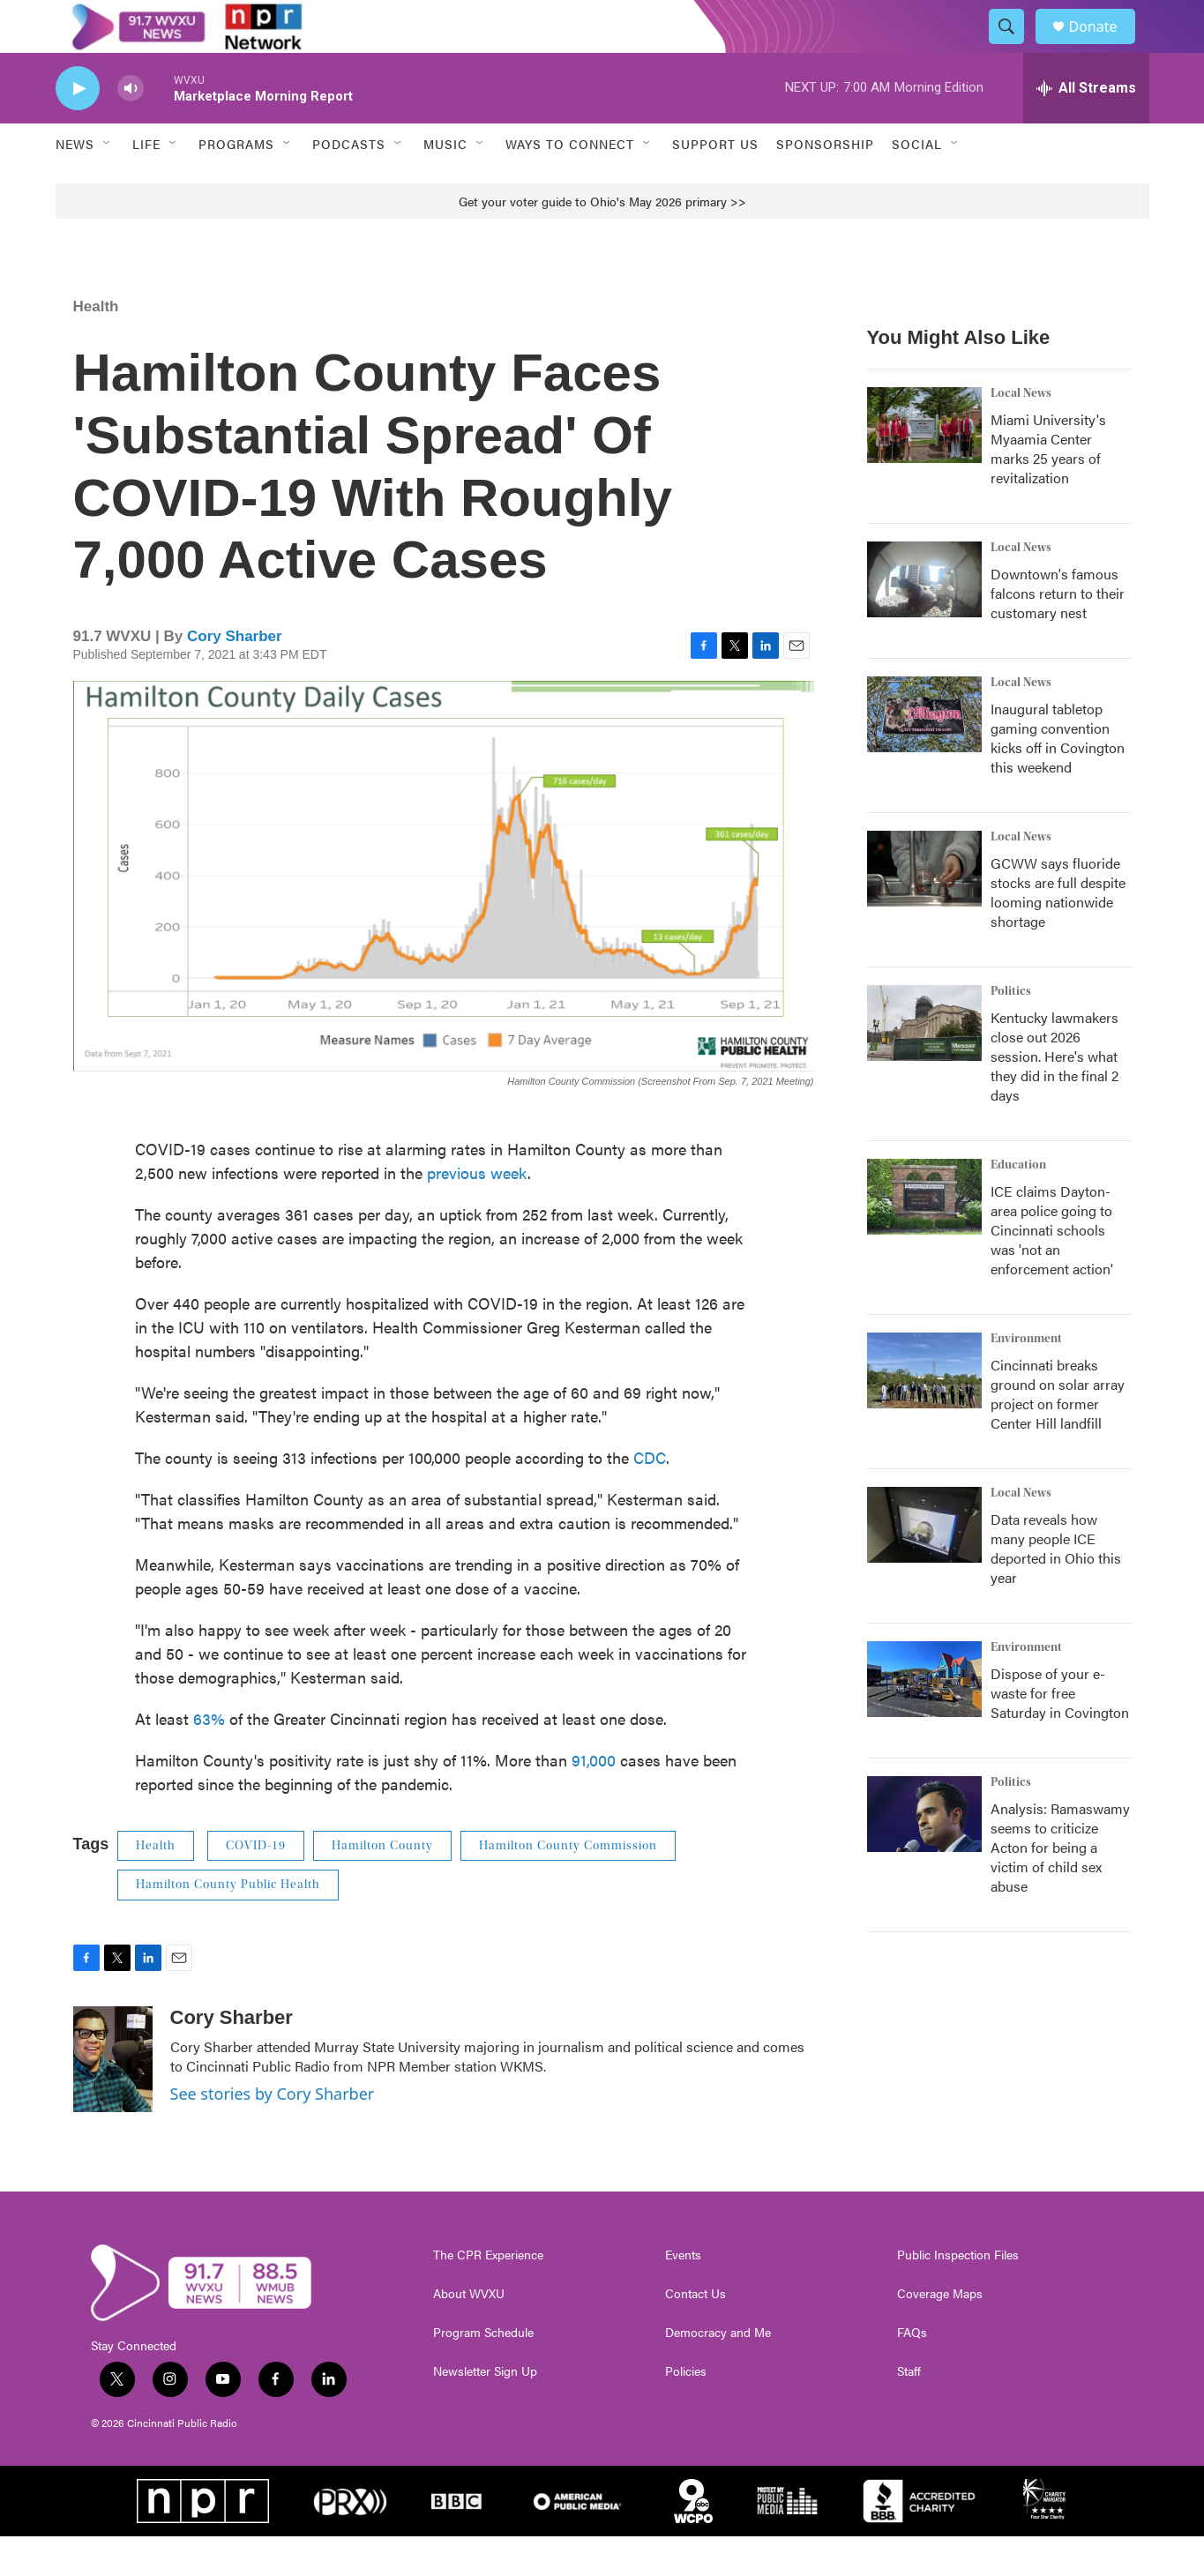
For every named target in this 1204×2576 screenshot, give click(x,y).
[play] (78, 128)
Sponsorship (825, 183)
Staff (909, 2411)
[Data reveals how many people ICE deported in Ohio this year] (924, 1564)
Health (96, 346)
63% (209, 1758)
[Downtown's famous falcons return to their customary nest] (924, 619)
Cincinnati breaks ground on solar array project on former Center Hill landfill (1058, 1433)
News (75, 183)
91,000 (594, 1799)
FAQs (912, 2372)
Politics (1011, 1031)
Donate (1104, 46)
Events (683, 2295)
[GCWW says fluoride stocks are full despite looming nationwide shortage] (924, 908)
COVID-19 (256, 1885)
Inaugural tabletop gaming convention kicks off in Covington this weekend (1058, 777)
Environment (1026, 1378)
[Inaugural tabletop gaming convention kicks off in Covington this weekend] (924, 754)
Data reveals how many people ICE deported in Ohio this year (1056, 1588)
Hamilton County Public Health (228, 1924)
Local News (1021, 433)
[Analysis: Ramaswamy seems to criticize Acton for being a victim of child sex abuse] (924, 1854)
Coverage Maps (940, 2333)
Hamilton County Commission (568, 1885)
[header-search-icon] (1015, 46)
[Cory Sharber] (113, 2099)
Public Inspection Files (958, 2295)
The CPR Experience (488, 2295)
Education (1018, 1205)
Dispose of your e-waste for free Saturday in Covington (1060, 1732)
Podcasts (348, 183)
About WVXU (469, 2333)
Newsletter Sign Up (485, 2411)
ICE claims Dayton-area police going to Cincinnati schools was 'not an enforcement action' (1052, 1269)
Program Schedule (483, 2372)
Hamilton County (382, 1885)
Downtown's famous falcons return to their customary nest (1058, 632)
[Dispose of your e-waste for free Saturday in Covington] (924, 1719)
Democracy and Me (718, 2372)
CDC (649, 1497)
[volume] (131, 128)
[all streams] (1086, 128)
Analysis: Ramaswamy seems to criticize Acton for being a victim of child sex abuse (1060, 1887)
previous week (477, 1212)
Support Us (715, 183)
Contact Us (695, 2333)
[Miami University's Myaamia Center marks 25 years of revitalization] (924, 465)
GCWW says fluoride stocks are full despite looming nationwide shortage (1058, 931)
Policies (686, 2411)
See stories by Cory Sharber (272, 2133)
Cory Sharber (234, 676)
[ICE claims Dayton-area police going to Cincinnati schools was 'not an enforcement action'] (924, 1236)
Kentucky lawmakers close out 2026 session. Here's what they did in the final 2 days (1054, 1096)
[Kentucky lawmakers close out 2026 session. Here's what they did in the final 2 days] (924, 1063)
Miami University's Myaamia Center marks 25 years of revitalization (1048, 488)
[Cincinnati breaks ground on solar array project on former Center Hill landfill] (924, 1410)
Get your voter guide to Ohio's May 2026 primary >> (602, 241)
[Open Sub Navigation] (108, 183)
